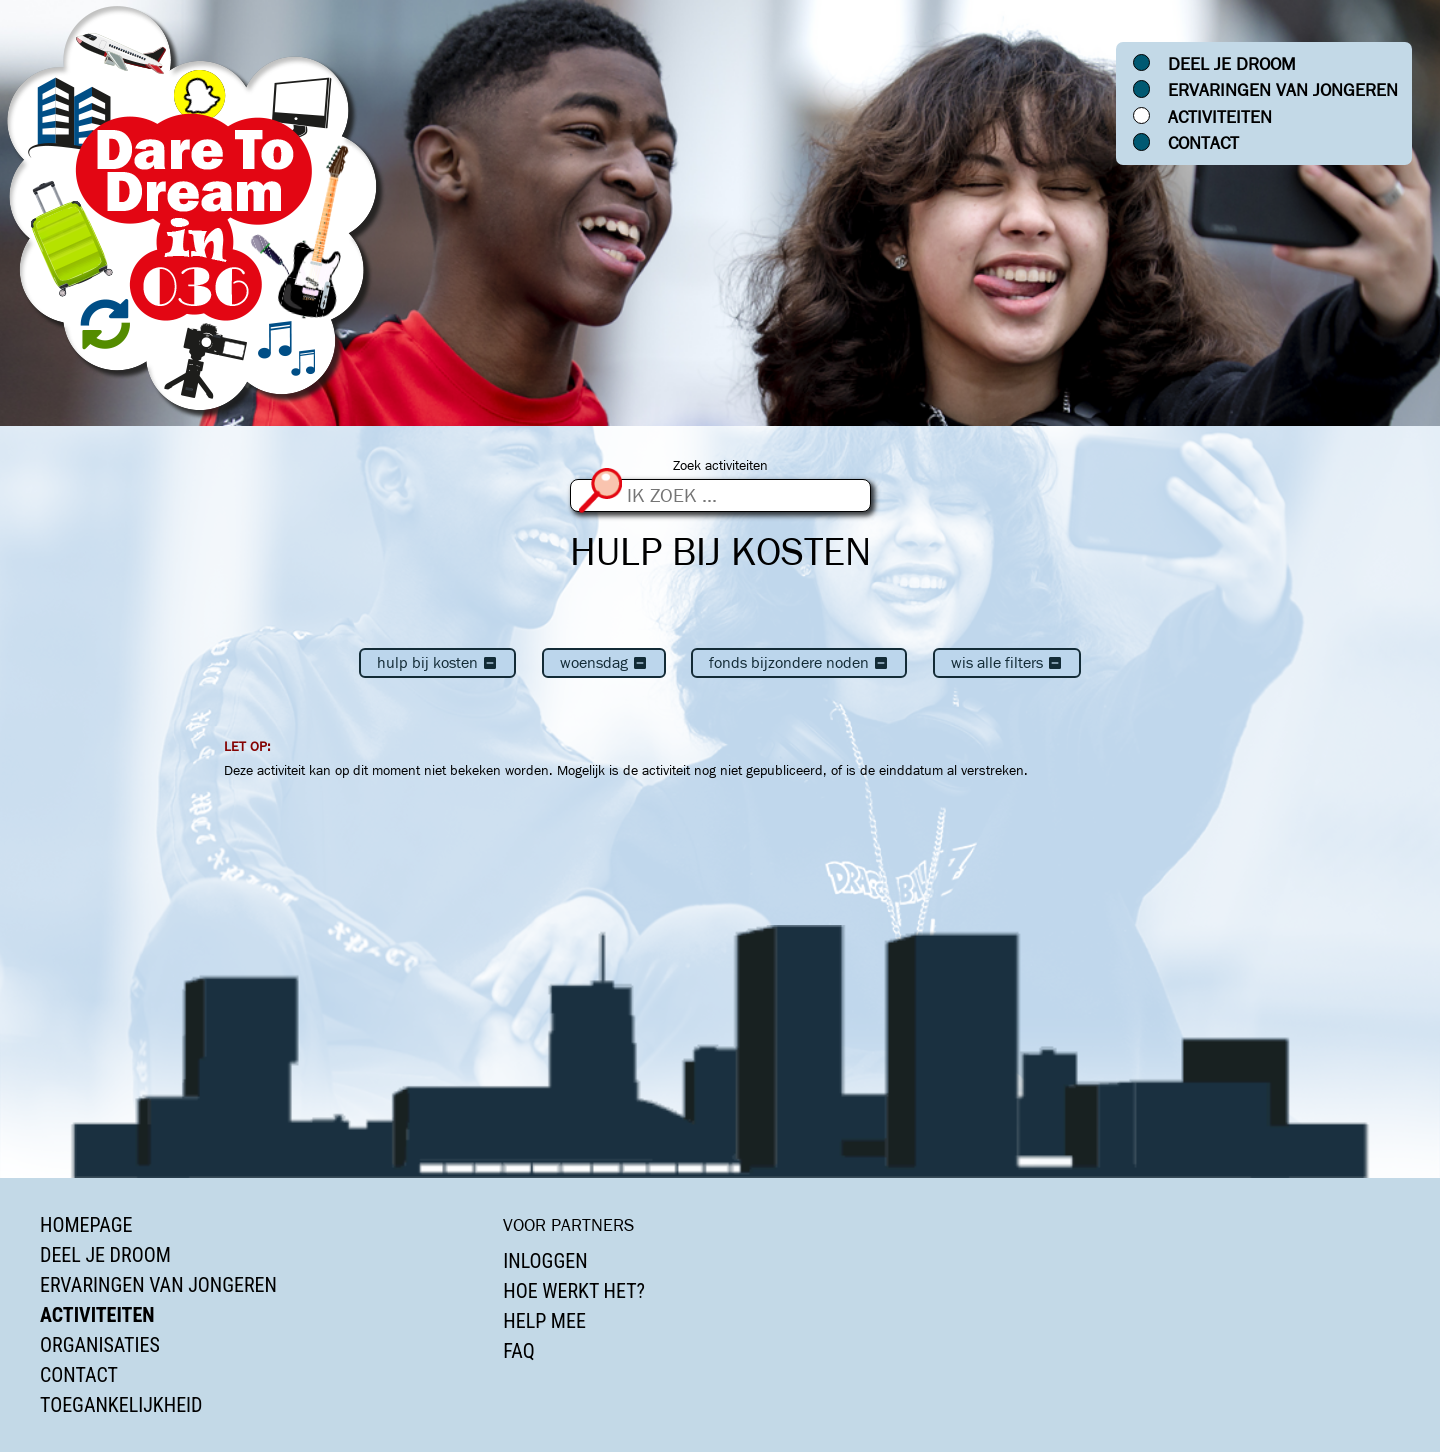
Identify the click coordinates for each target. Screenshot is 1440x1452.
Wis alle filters (1007, 662)
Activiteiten (1220, 117)
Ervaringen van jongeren (1283, 90)
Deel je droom (1232, 64)
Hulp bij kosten (437, 662)
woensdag (604, 662)
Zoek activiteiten (720, 465)
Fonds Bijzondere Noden (799, 662)
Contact (1203, 143)
